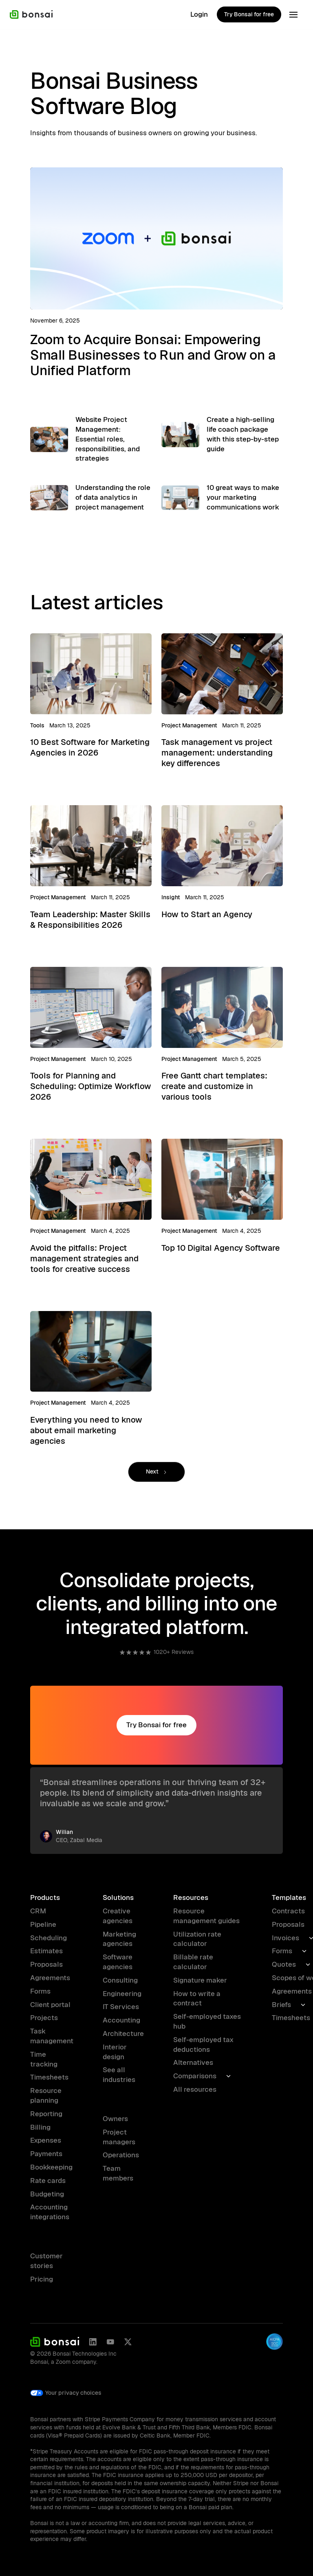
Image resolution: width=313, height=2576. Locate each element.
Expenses (45, 2140)
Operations (121, 2154)
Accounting (121, 2020)
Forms (40, 1991)
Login (199, 14)
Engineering (122, 1993)
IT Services (121, 2006)
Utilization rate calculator (197, 1939)
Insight (170, 898)
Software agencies (117, 1961)
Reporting (46, 2113)
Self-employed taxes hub (207, 2021)
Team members (118, 2173)
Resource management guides (206, 1915)
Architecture (123, 2033)
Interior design (115, 2051)
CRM (38, 1910)
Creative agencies (117, 1915)
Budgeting (47, 2193)
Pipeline (43, 1924)
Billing (40, 2127)
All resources (194, 2089)
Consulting (120, 1980)
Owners (115, 2118)
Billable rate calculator (193, 1961)
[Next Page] (156, 1473)
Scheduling (48, 1937)
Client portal (50, 2004)
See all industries (119, 2074)
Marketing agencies (119, 1939)
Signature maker (200, 1980)
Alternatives (193, 2062)
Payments (46, 2153)
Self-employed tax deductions (203, 2044)
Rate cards (48, 2180)
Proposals (46, 1964)
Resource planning (46, 2095)
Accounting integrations (49, 2212)
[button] (293, 14)
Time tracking (43, 2059)
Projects (44, 2017)
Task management (51, 2036)
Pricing (41, 2279)
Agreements (50, 1977)
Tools (37, 726)
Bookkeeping (51, 2167)
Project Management (189, 726)
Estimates (46, 1950)
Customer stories (46, 2260)
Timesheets (49, 2077)
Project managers (119, 2137)
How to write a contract (196, 1998)
